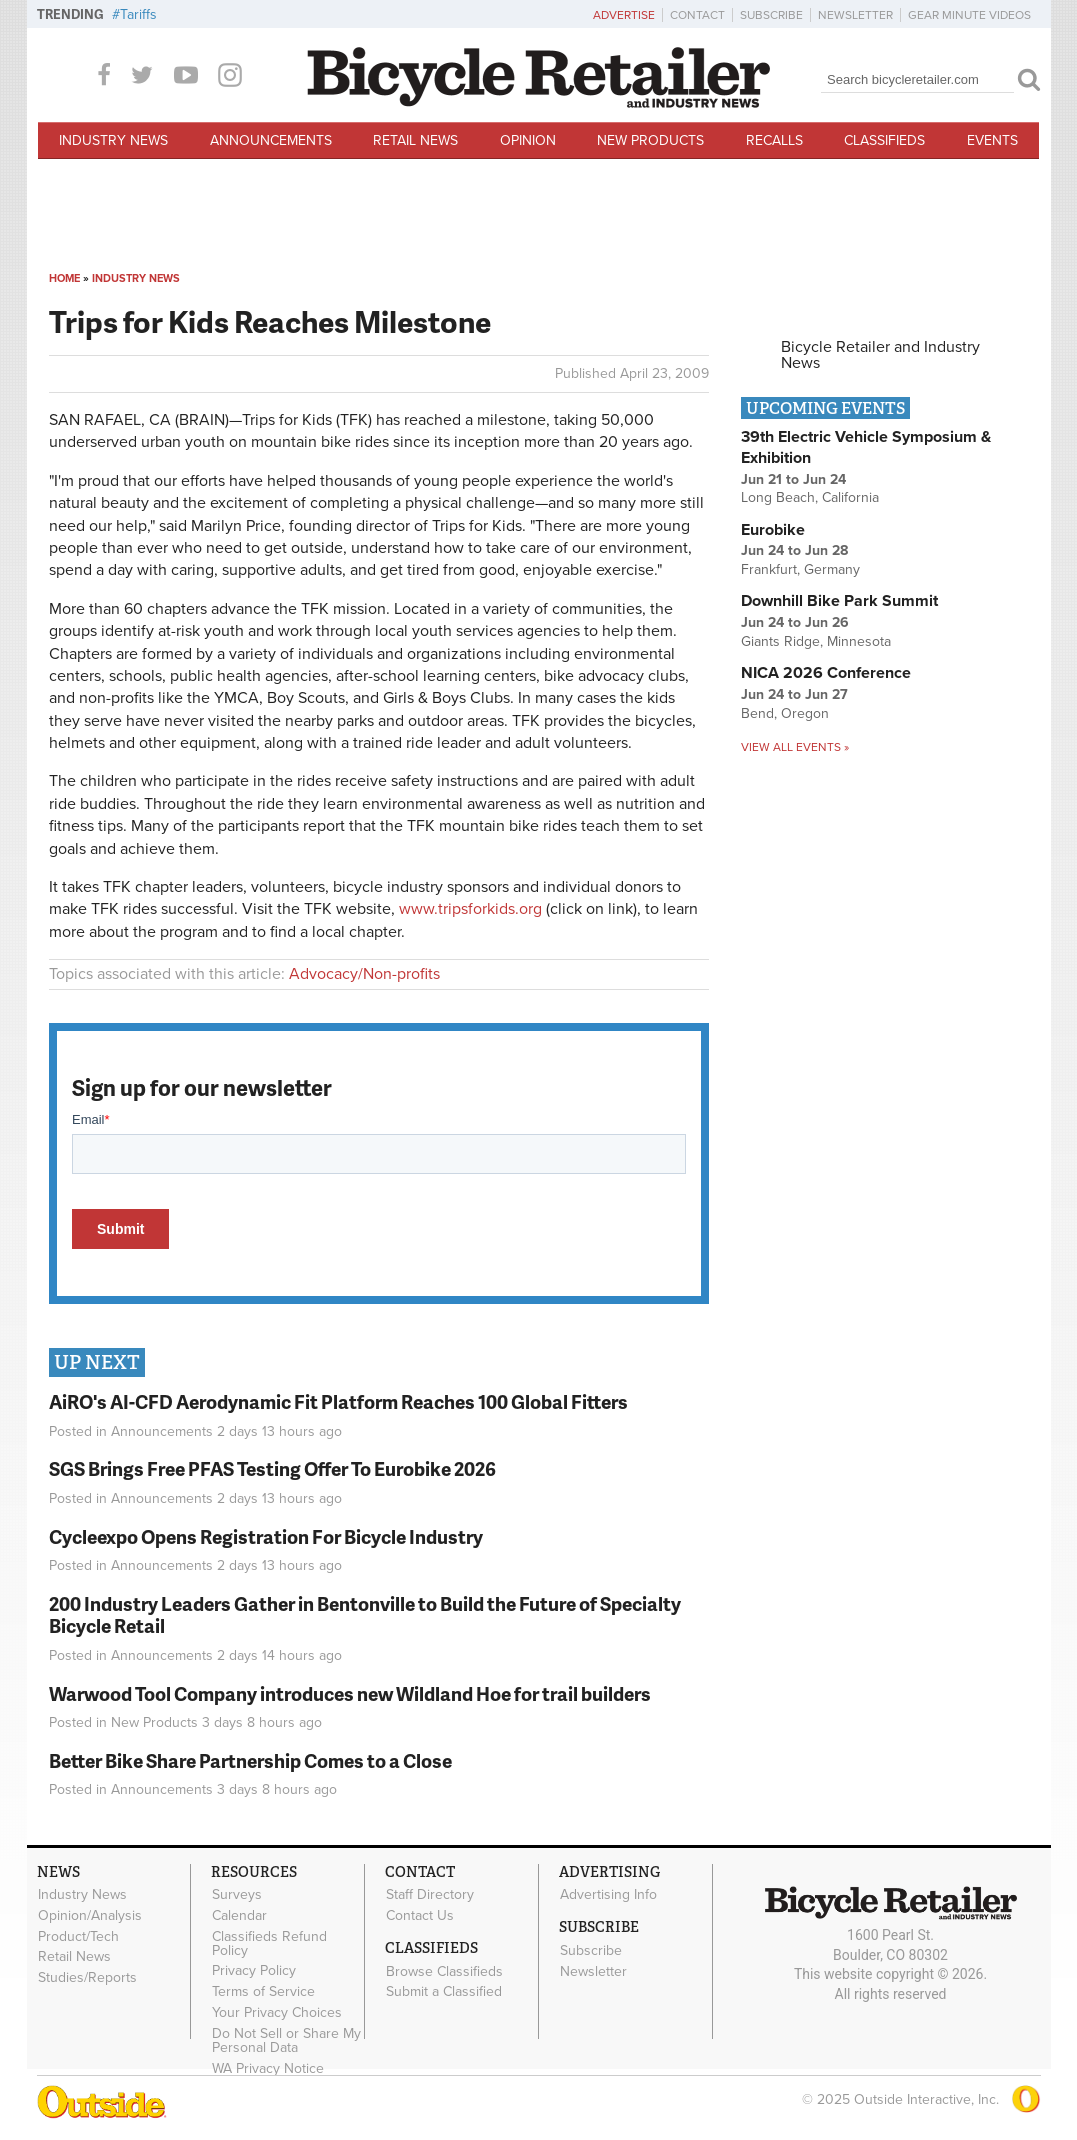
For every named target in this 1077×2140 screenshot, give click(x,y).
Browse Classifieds (444, 1971)
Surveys (237, 1895)
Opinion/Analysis (90, 1915)
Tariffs (138, 14)
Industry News (113, 140)
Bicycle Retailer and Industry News (880, 355)
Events (992, 140)
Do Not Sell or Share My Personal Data (286, 2040)
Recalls (774, 140)
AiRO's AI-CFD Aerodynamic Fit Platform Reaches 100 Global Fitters (338, 1401)
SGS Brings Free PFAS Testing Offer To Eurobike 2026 (272, 1468)
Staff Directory (430, 1895)
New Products (650, 140)
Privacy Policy (254, 1971)
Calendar (239, 1915)
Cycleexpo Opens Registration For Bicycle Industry (266, 1536)
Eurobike (773, 530)
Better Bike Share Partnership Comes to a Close (250, 1760)
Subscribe (771, 15)
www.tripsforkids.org (470, 909)
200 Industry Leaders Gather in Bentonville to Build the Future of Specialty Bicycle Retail (365, 1615)
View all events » (795, 747)
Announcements (271, 140)
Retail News (415, 140)
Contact (697, 15)
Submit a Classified (444, 1992)
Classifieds (884, 140)
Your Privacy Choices (277, 2013)
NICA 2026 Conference (826, 673)
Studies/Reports (87, 1978)
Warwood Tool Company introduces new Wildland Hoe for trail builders (350, 1693)
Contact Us (420, 1915)
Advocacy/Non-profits (364, 974)
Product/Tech (78, 1936)
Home (64, 278)
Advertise (624, 15)
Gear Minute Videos (969, 15)
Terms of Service (263, 1992)
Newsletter (855, 15)
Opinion (528, 140)
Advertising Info (608, 1895)
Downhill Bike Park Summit (839, 601)
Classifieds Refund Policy (269, 1943)
